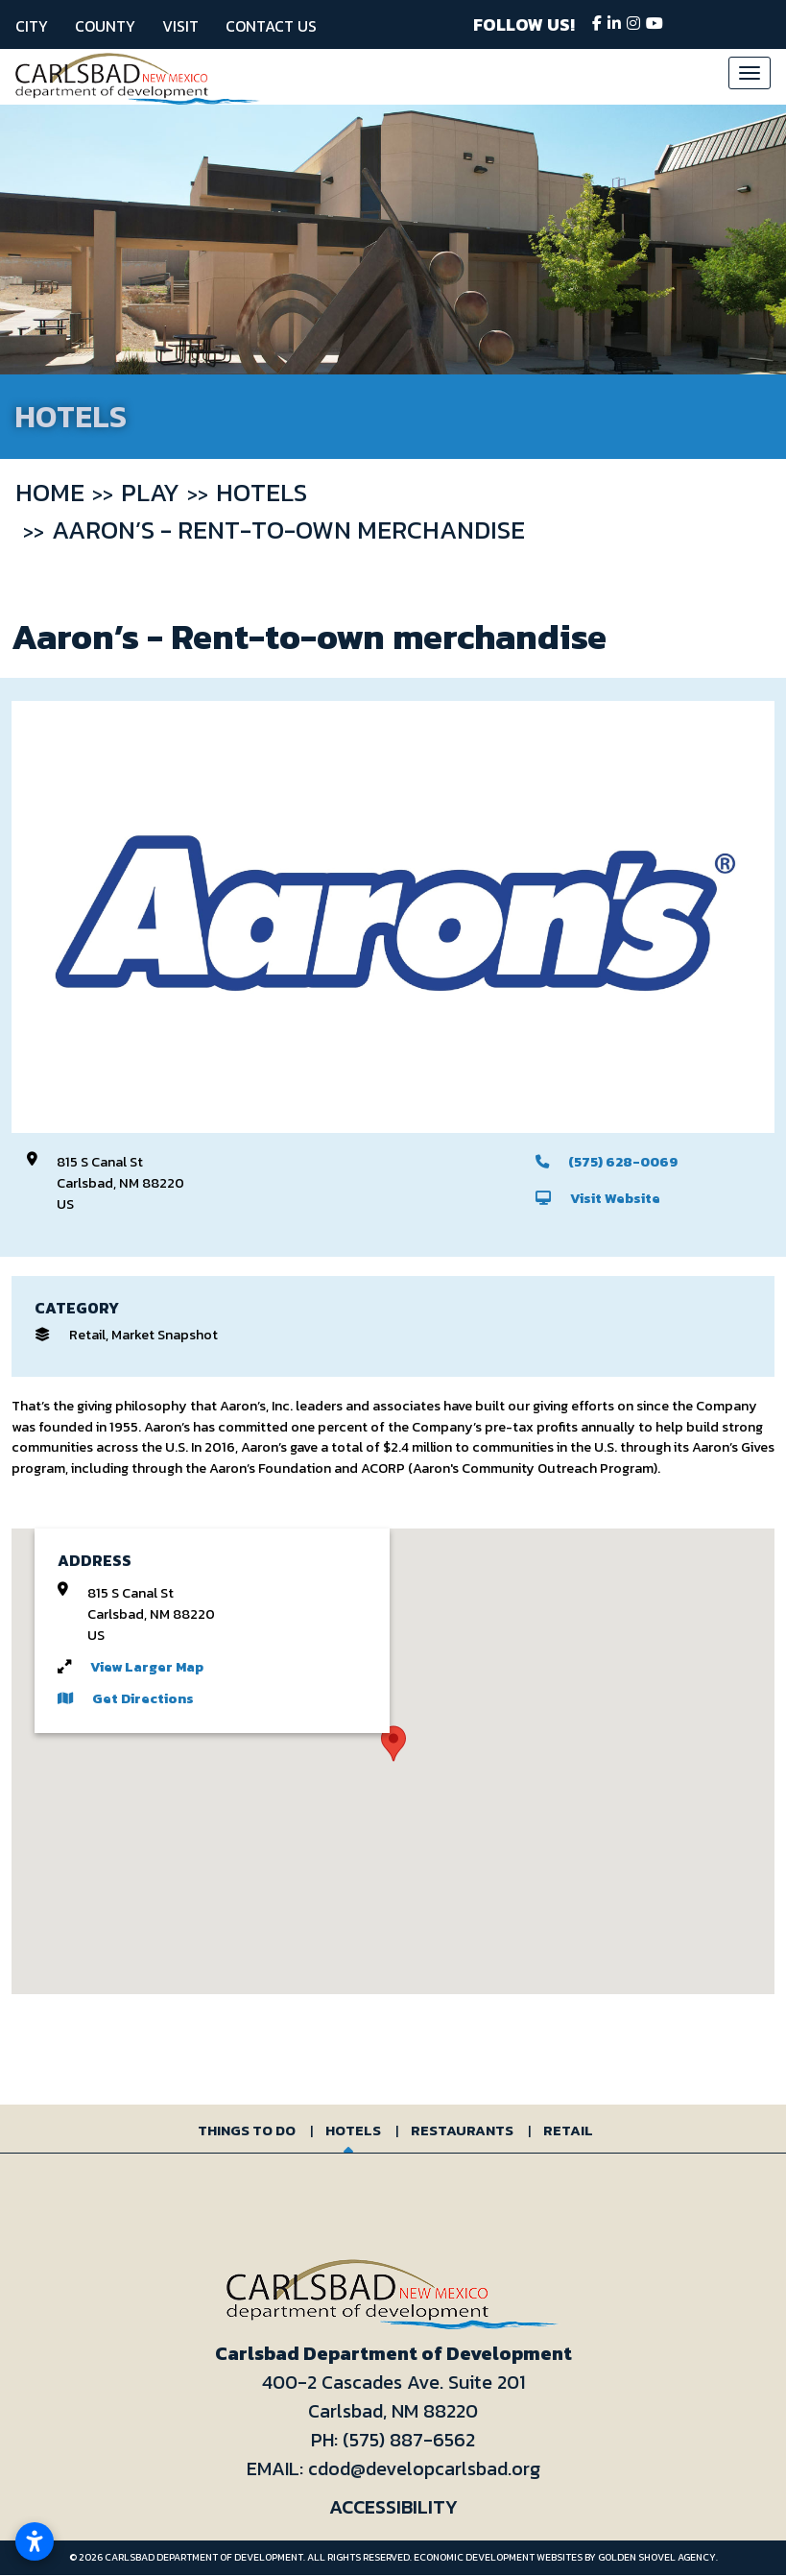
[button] (393, 1743)
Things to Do (247, 2130)
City (31, 25)
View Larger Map (146, 1667)
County (105, 25)
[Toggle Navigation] (749, 73)
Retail (568, 2130)
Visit (180, 25)
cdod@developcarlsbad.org (424, 2468)
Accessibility (393, 2506)
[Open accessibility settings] (34, 2541)
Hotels (353, 2130)
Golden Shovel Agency (657, 2557)
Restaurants (462, 2130)
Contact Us (271, 25)
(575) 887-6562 (409, 2439)
